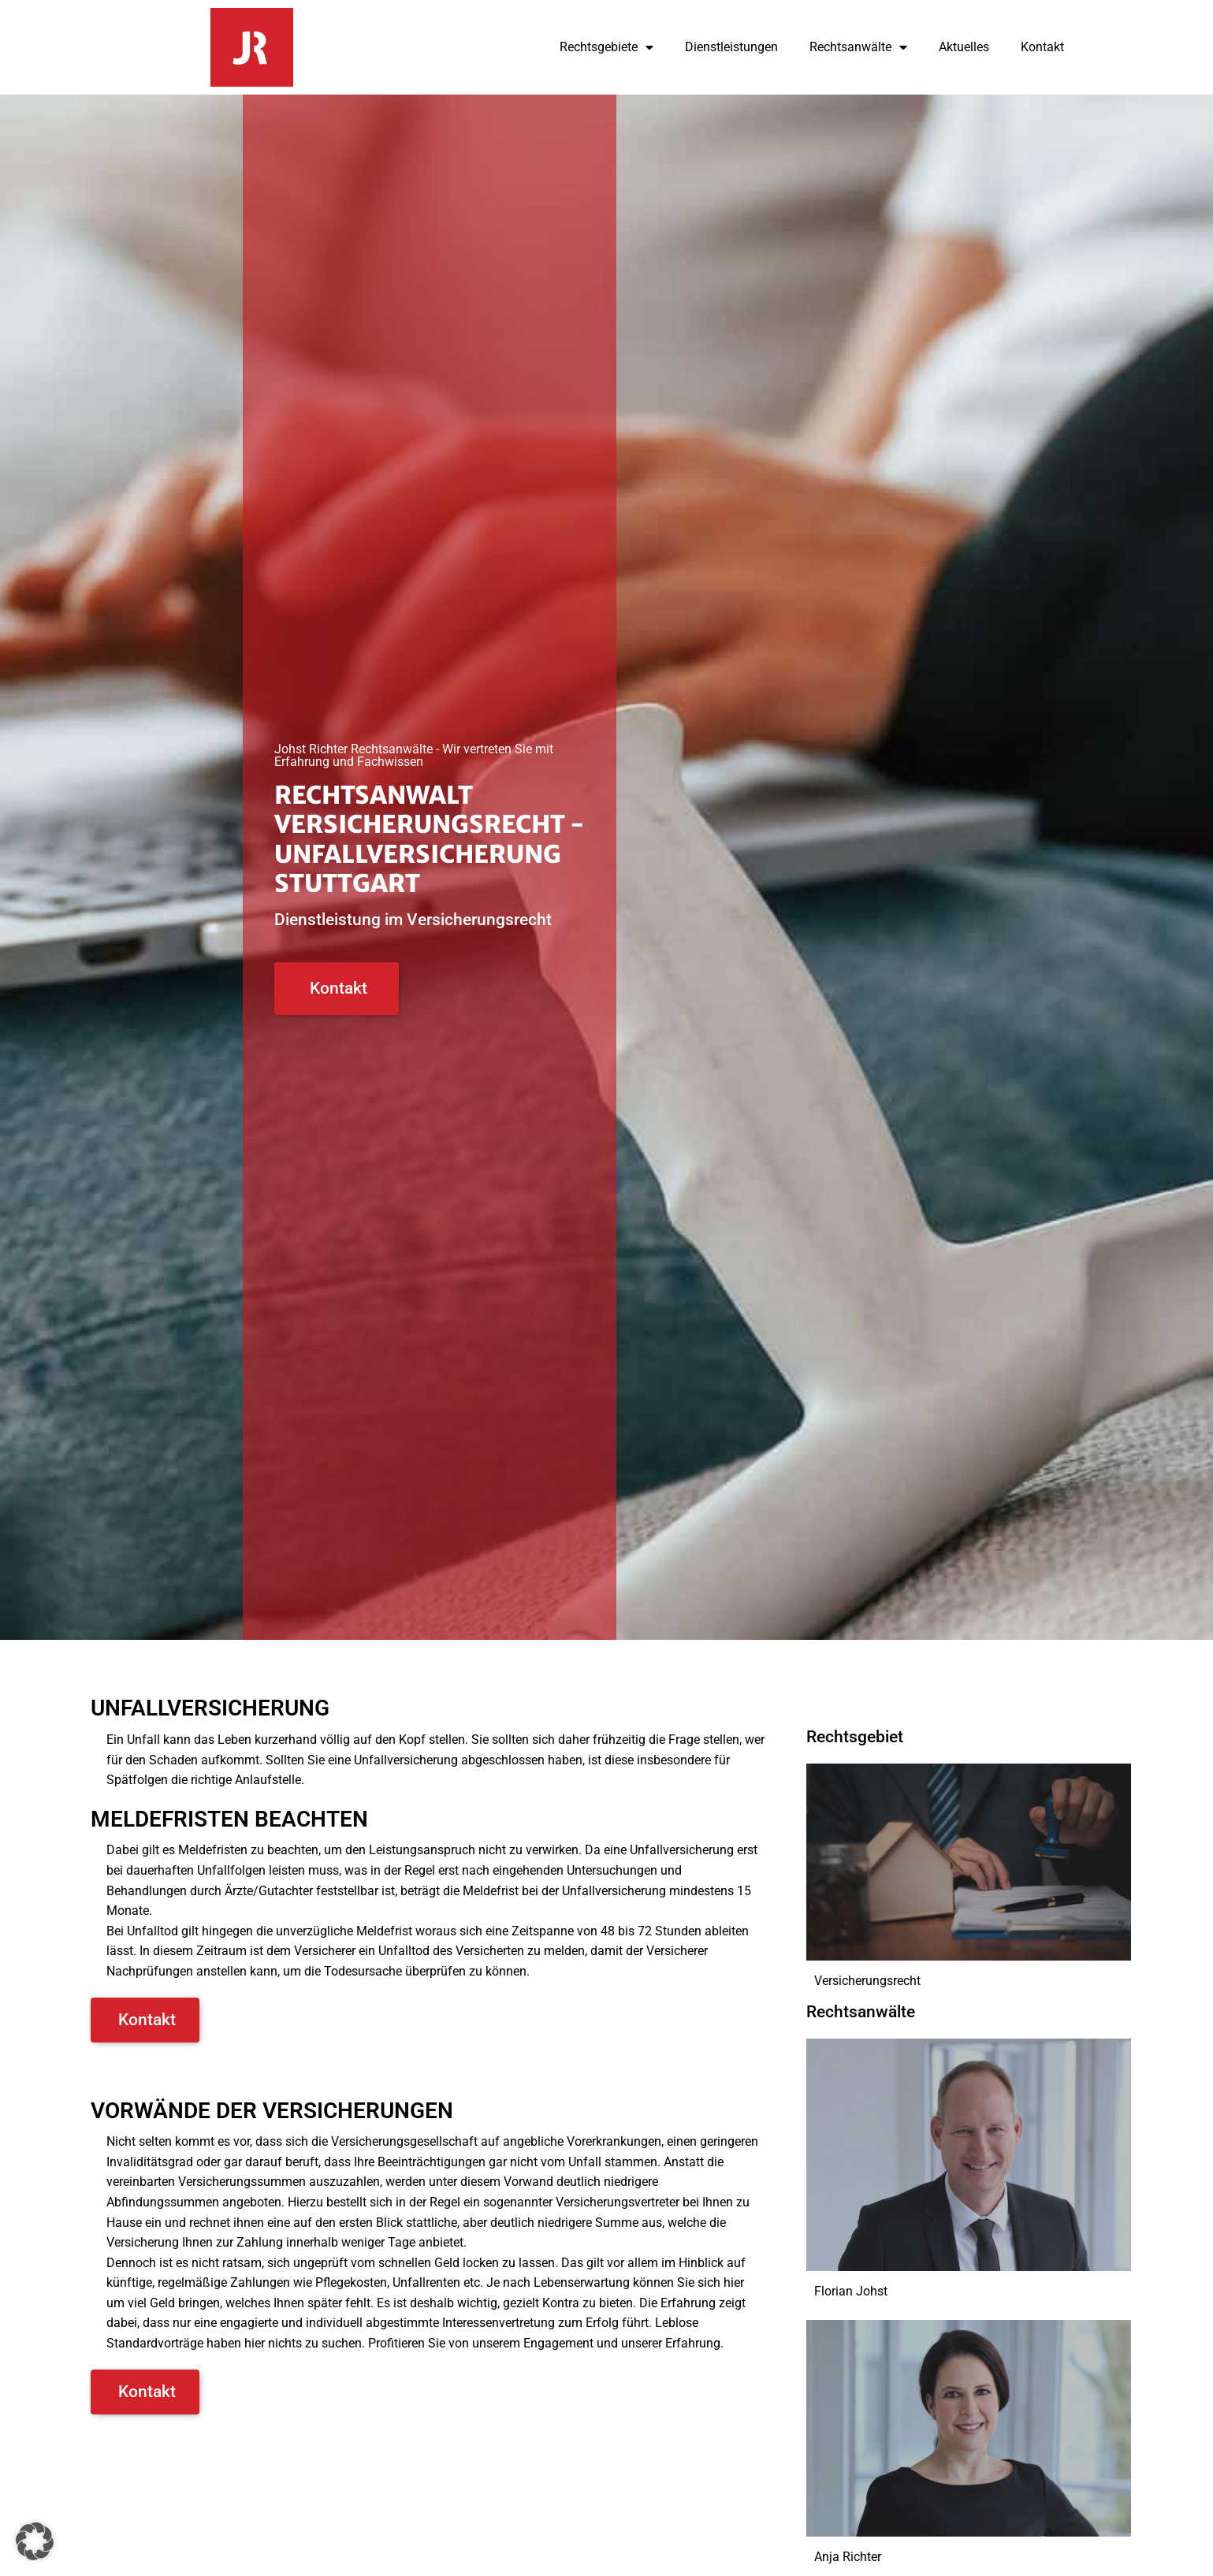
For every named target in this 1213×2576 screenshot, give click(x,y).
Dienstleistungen (731, 46)
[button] (34, 2541)
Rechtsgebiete (606, 47)
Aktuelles (964, 46)
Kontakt (1042, 46)
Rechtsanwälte (858, 47)
